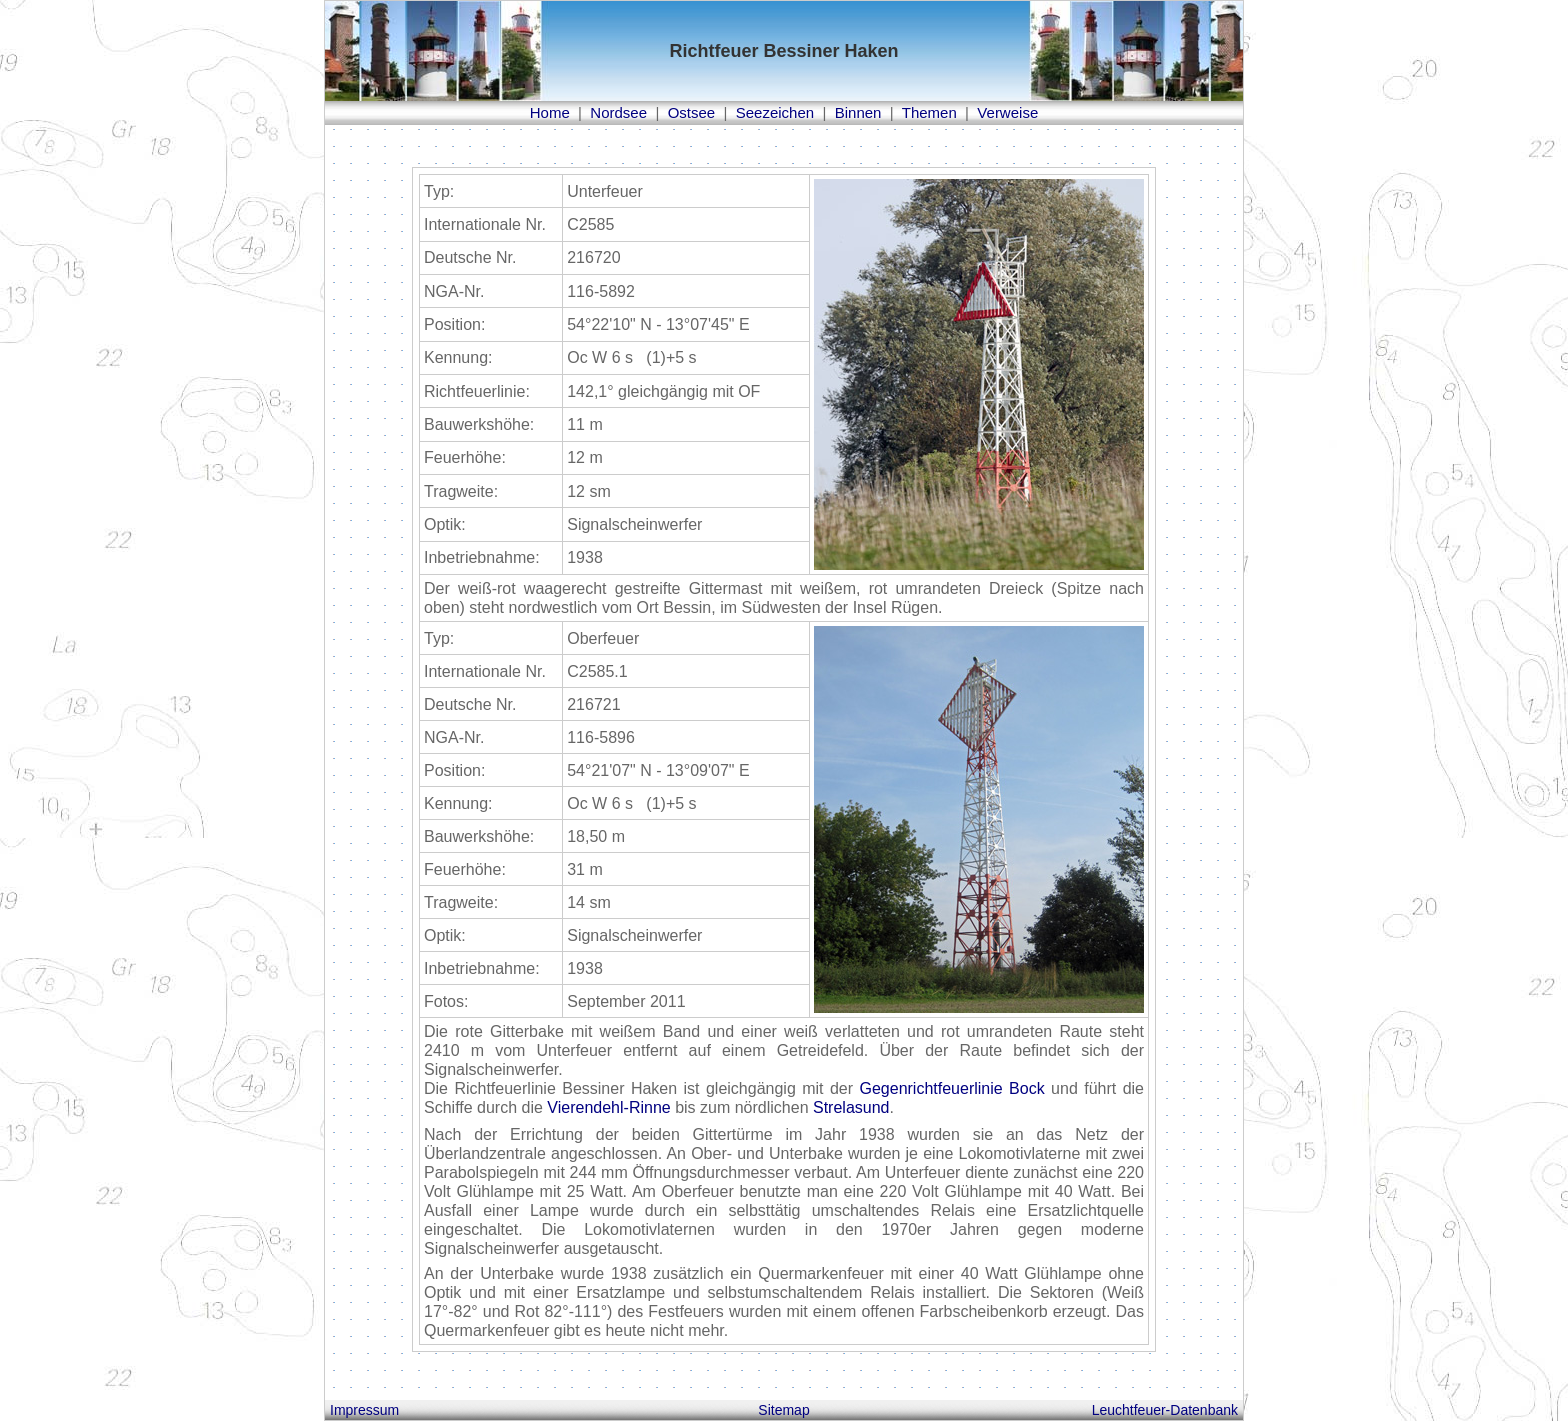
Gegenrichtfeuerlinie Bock (952, 1088)
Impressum (364, 1410)
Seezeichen (775, 112)
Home (550, 112)
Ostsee (692, 112)
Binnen (858, 112)
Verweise (1007, 112)
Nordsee (618, 112)
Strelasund (851, 1107)
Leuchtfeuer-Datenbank (1165, 1410)
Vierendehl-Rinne (608, 1107)
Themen (929, 112)
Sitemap (783, 1410)
